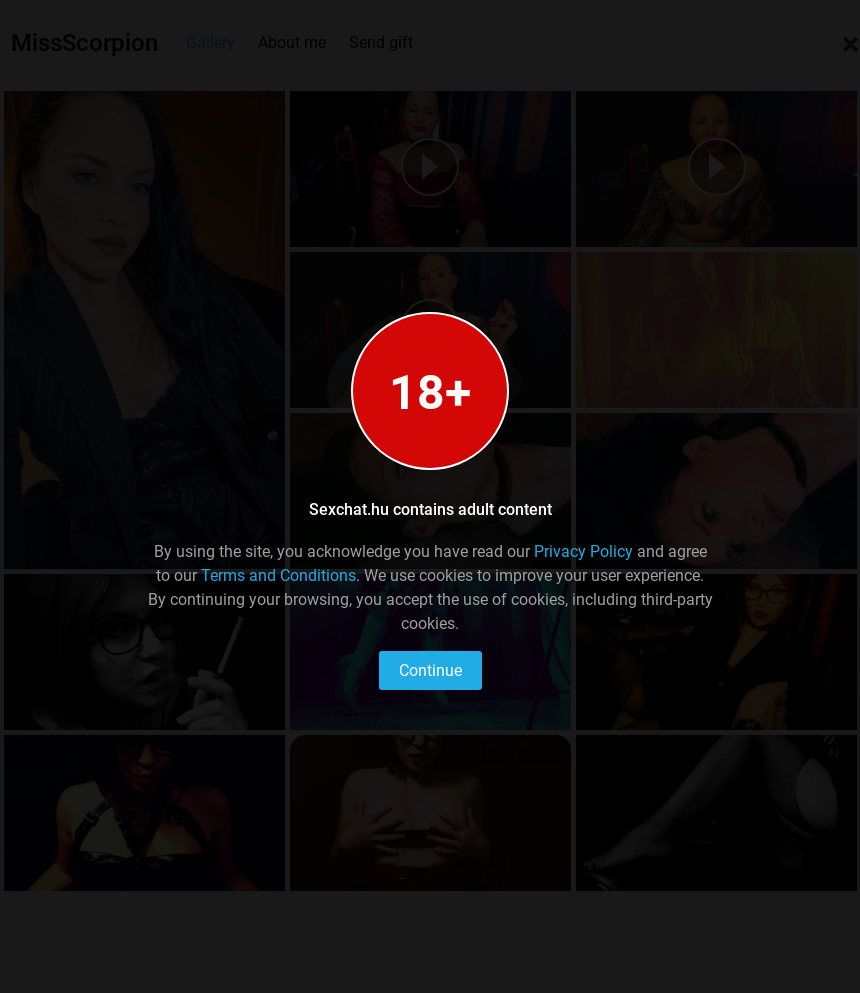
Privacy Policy (583, 551)
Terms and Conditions (278, 575)
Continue (430, 670)
